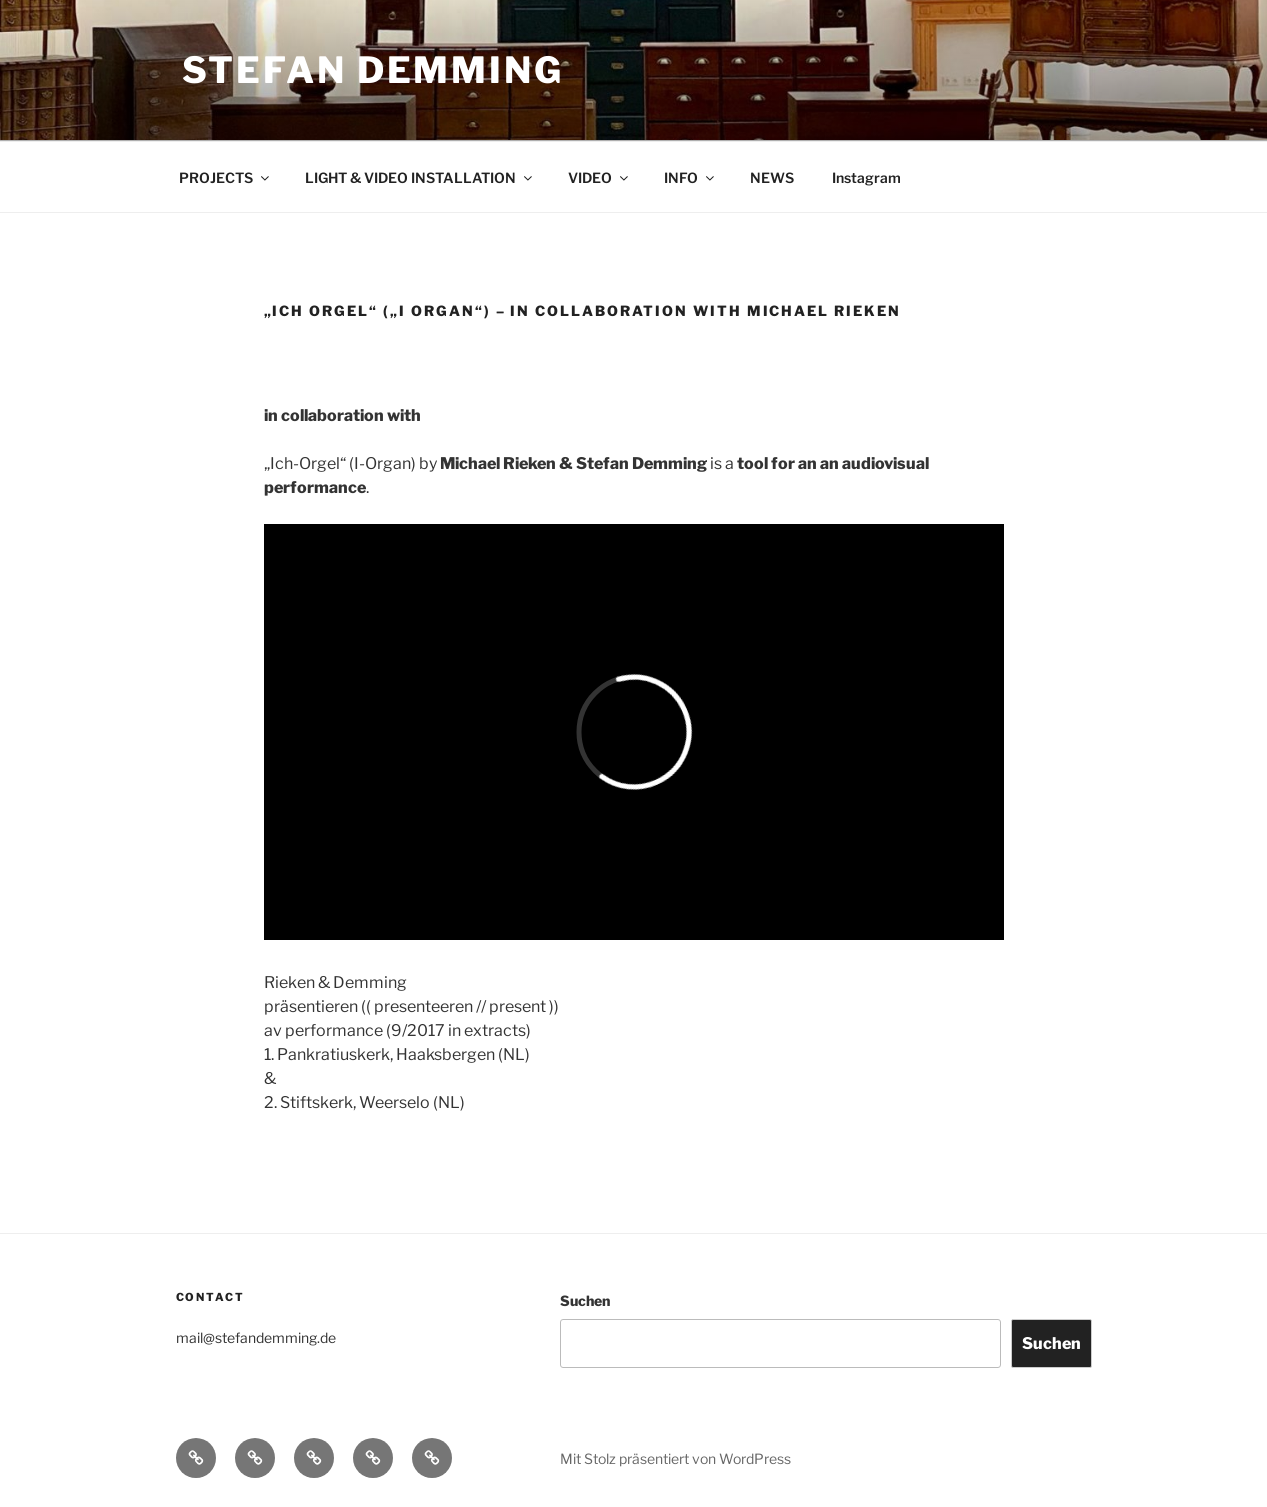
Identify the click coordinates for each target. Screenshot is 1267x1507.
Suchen (585, 1300)
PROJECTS (225, 177)
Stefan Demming (373, 70)
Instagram (866, 177)
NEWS (772, 177)
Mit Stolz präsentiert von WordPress (675, 1458)
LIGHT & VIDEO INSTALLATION (420, 177)
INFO (690, 177)
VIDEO (599, 177)
